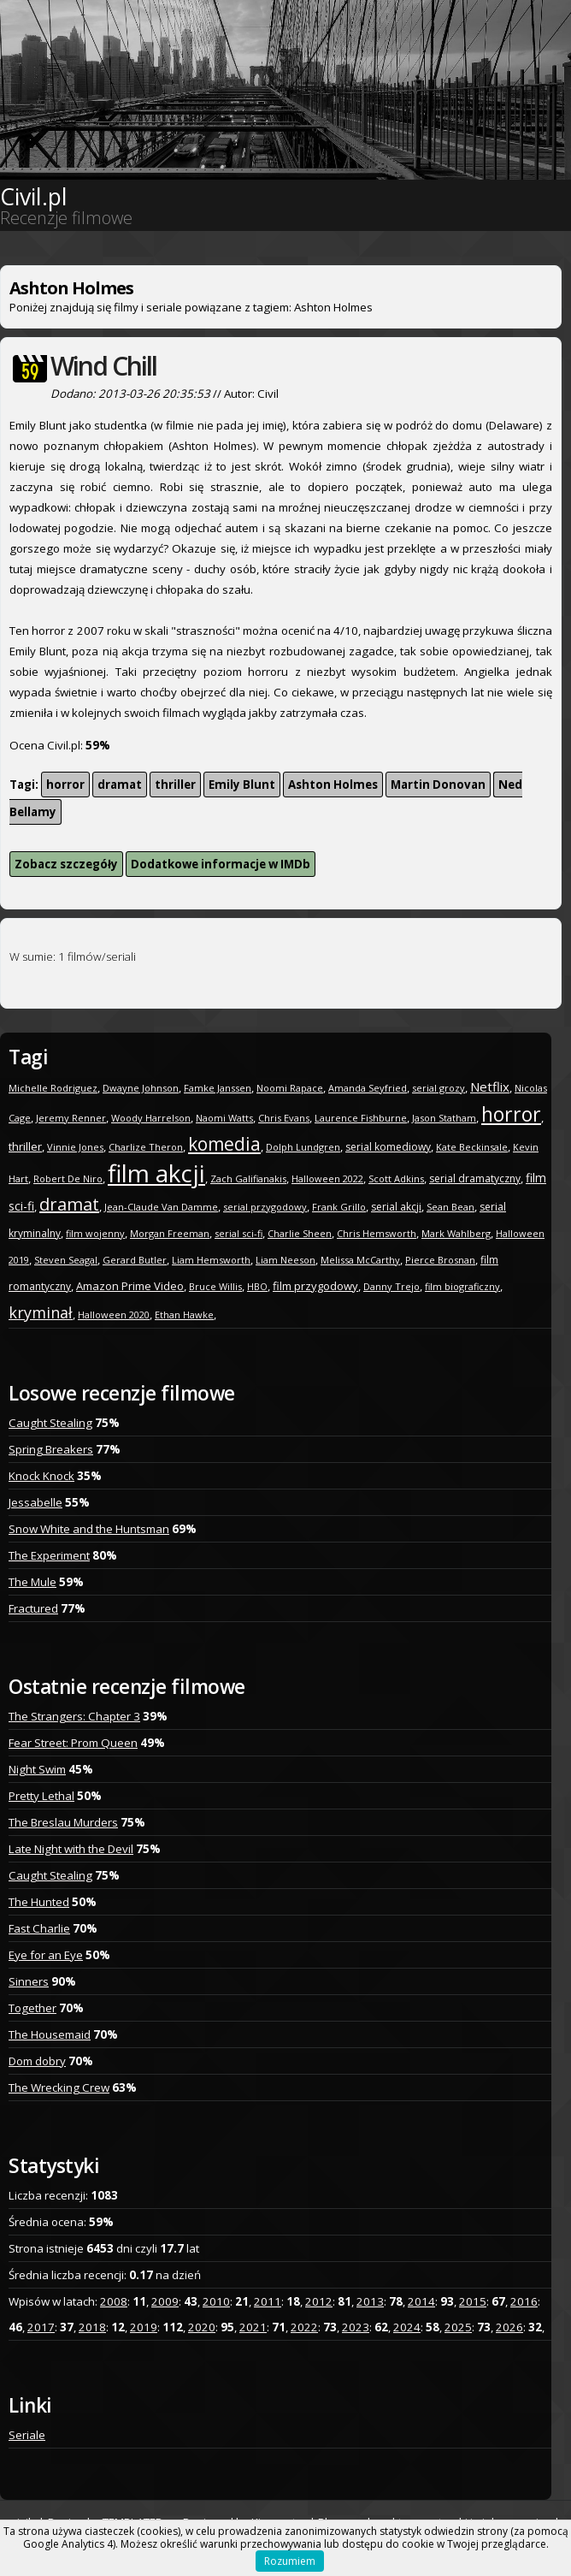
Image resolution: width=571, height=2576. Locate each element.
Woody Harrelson (151, 1117)
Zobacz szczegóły (66, 864)
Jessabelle (35, 1502)
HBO (257, 1286)
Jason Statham (444, 1117)
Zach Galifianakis (248, 1178)
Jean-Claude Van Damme (161, 1206)
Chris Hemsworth (376, 1233)
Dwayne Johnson (141, 1087)
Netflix (489, 1086)
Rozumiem (289, 2561)
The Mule (32, 1582)
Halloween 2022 (327, 1178)
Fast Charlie (39, 1928)
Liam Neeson (285, 1259)
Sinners (29, 1981)
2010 (216, 2301)
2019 (143, 2327)
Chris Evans (283, 1117)
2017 (41, 2327)
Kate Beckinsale (472, 1146)
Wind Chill (103, 365)
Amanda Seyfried (367, 1087)
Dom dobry (37, 2061)
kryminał (41, 1312)
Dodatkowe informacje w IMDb (220, 864)
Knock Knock (41, 1475)
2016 (524, 2301)
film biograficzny (462, 1286)
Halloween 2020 (114, 1314)
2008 (113, 2301)
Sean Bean (450, 1206)
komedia (224, 1144)
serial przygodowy (265, 1206)
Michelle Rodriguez (53, 1087)
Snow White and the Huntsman (89, 1529)
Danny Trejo (391, 1286)
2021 (253, 2327)
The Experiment (49, 1555)
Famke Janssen (217, 1087)
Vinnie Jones (75, 1146)
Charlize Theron (146, 1146)
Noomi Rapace (289, 1087)
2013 (370, 2301)
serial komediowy (388, 1147)
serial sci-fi (238, 1233)
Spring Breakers (51, 1449)
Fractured (33, 1608)
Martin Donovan (438, 784)
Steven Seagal (65, 1259)
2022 (304, 2327)
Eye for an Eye (46, 1955)
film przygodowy (315, 1286)
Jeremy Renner (71, 1117)
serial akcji (396, 1206)
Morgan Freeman (169, 1233)
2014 (421, 2301)
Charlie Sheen (300, 1233)
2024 (407, 2327)
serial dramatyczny (475, 1178)
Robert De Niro (68, 1178)
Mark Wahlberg (456, 1233)
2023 (355, 2327)
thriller (175, 784)
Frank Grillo (339, 1206)
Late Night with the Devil (71, 1848)
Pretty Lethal (41, 1795)
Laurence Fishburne (361, 1117)
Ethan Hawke (184, 1314)
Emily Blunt (242, 784)
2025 (458, 2327)
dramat (119, 784)
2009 (165, 2301)
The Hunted (39, 1902)
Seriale (27, 2435)
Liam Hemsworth (211, 1259)
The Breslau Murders (63, 1822)
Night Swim (37, 1769)
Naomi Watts (224, 1117)
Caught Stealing (50, 1422)
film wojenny (95, 1233)
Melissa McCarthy (360, 1259)
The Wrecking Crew (59, 2087)
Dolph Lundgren (303, 1146)
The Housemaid (50, 2034)
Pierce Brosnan (440, 1259)
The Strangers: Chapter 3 (74, 1716)
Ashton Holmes (333, 784)
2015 (472, 2301)
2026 (509, 2327)
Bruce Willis (215, 1286)
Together (32, 2008)
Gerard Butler (135, 1259)
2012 (319, 2301)
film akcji (156, 1173)
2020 (201, 2327)
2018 (92, 2327)
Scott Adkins (396, 1178)
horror (65, 784)
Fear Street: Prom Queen (73, 1742)
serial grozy (438, 1087)
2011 (267, 2301)
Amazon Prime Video (130, 1286)
